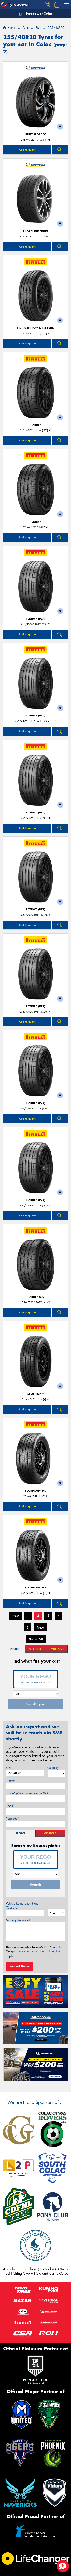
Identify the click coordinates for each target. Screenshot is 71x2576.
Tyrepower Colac (35, 13)
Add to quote (27, 149)
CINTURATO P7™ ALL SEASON (35, 328)
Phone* (27, 1793)
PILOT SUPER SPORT (35, 231)
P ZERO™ (35, 425)
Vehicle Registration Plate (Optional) (22, 1905)
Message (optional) (18, 1920)
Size (8, 1768)
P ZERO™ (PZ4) (35, 618)
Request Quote (19, 1966)
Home (9, 28)
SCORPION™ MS (35, 1490)
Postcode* (12, 1819)
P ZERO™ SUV (35, 1297)
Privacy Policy (24, 1951)
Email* (10, 1806)
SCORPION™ (35, 1393)
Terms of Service (50, 1951)
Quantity (53, 1768)
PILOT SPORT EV (35, 134)
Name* (11, 1781)
